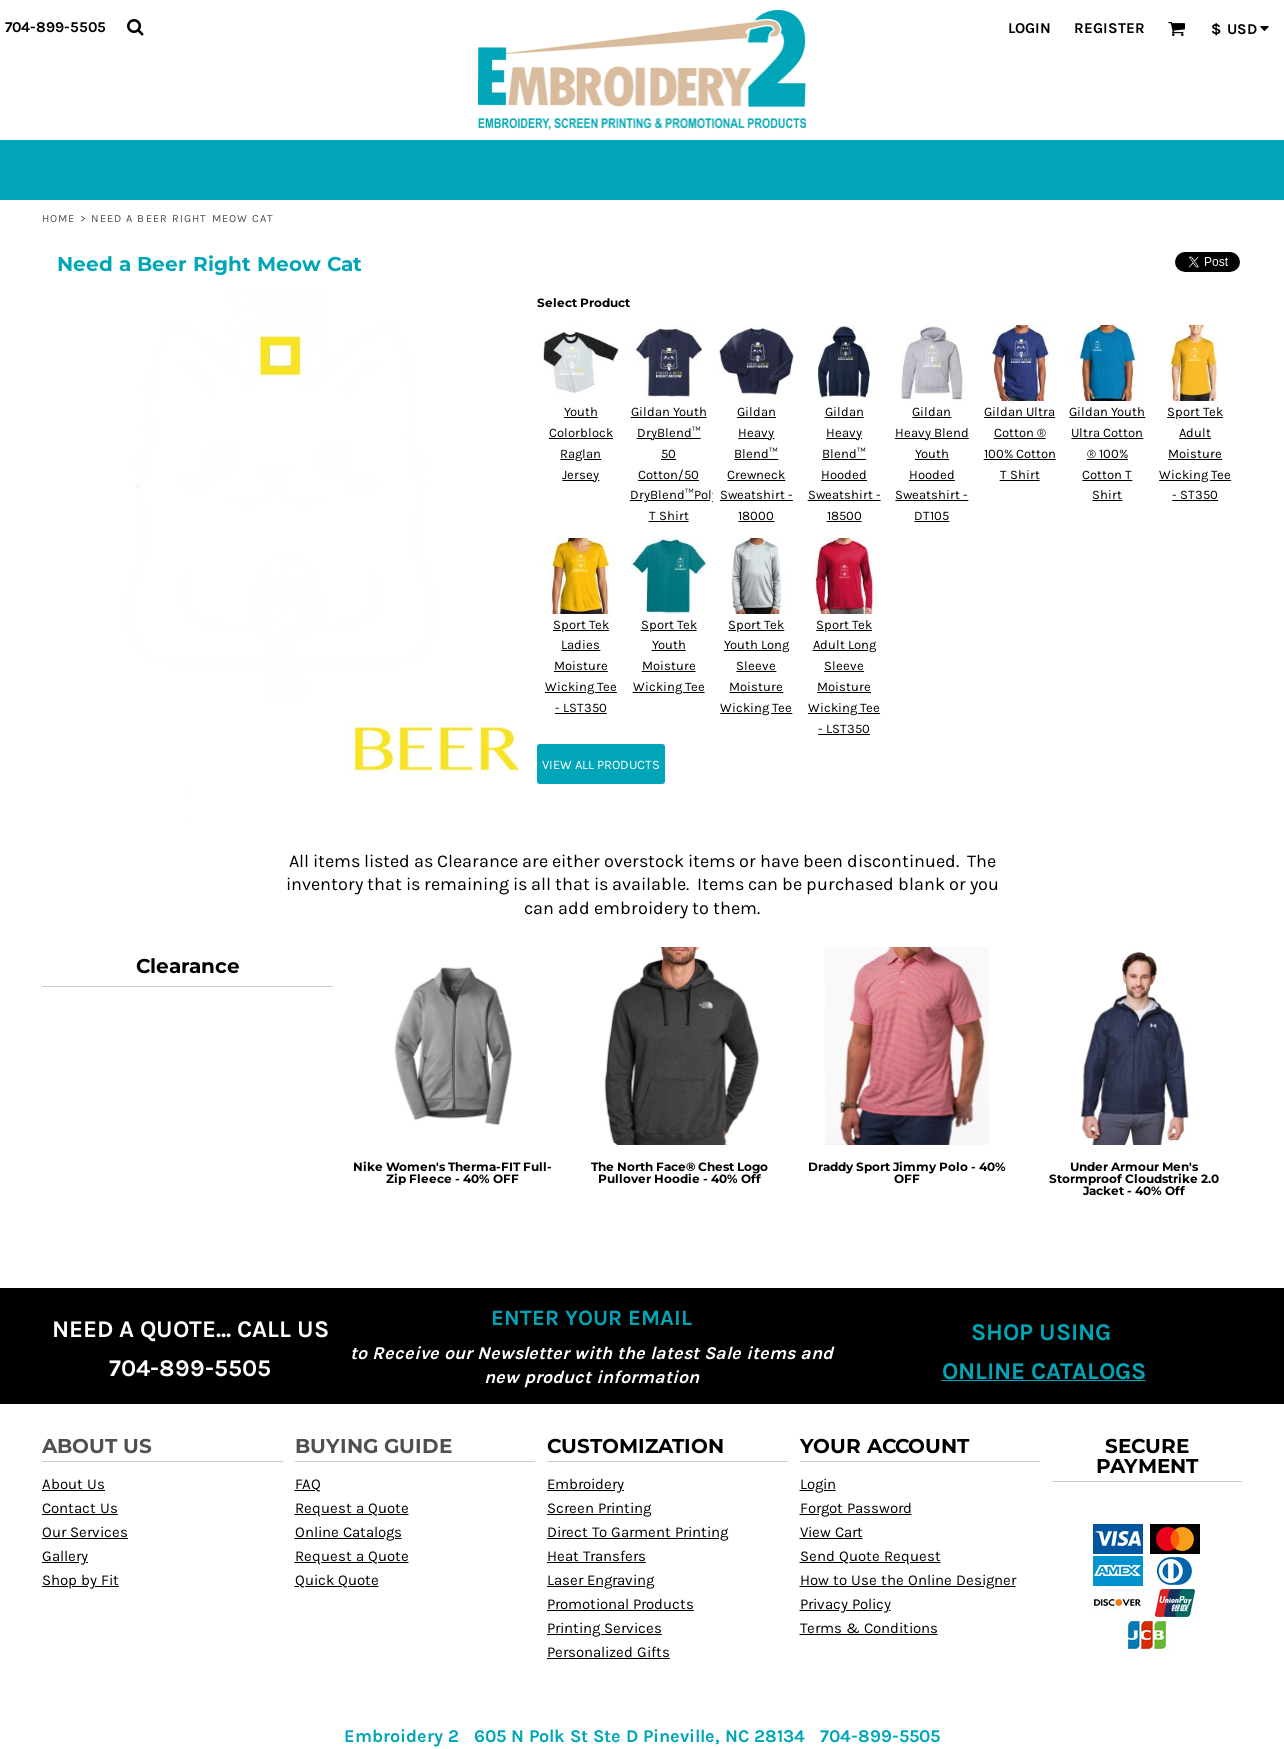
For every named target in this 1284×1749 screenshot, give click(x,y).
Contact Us (80, 1508)
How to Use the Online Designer (908, 1580)
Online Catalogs (348, 1532)
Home (58, 218)
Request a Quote (352, 1508)
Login (1029, 28)
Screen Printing (599, 1508)
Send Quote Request (870, 1556)
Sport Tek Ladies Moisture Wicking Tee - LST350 (581, 666)
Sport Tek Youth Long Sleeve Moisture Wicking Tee (756, 666)
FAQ (308, 1484)
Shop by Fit (80, 1580)
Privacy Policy (845, 1604)
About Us (73, 1484)
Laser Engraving (600, 1580)
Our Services (85, 1532)
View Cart (831, 1532)
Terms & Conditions (869, 1628)
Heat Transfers (596, 1556)
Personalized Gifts (608, 1652)
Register (1109, 28)
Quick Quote (337, 1580)
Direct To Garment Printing (637, 1532)
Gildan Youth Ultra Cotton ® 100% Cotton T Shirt (1107, 453)
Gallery (65, 1556)
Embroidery (585, 1484)
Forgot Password (856, 1508)
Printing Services (604, 1628)
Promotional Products (620, 1604)
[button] (135, 27)
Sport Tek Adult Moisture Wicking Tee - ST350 (1195, 453)
